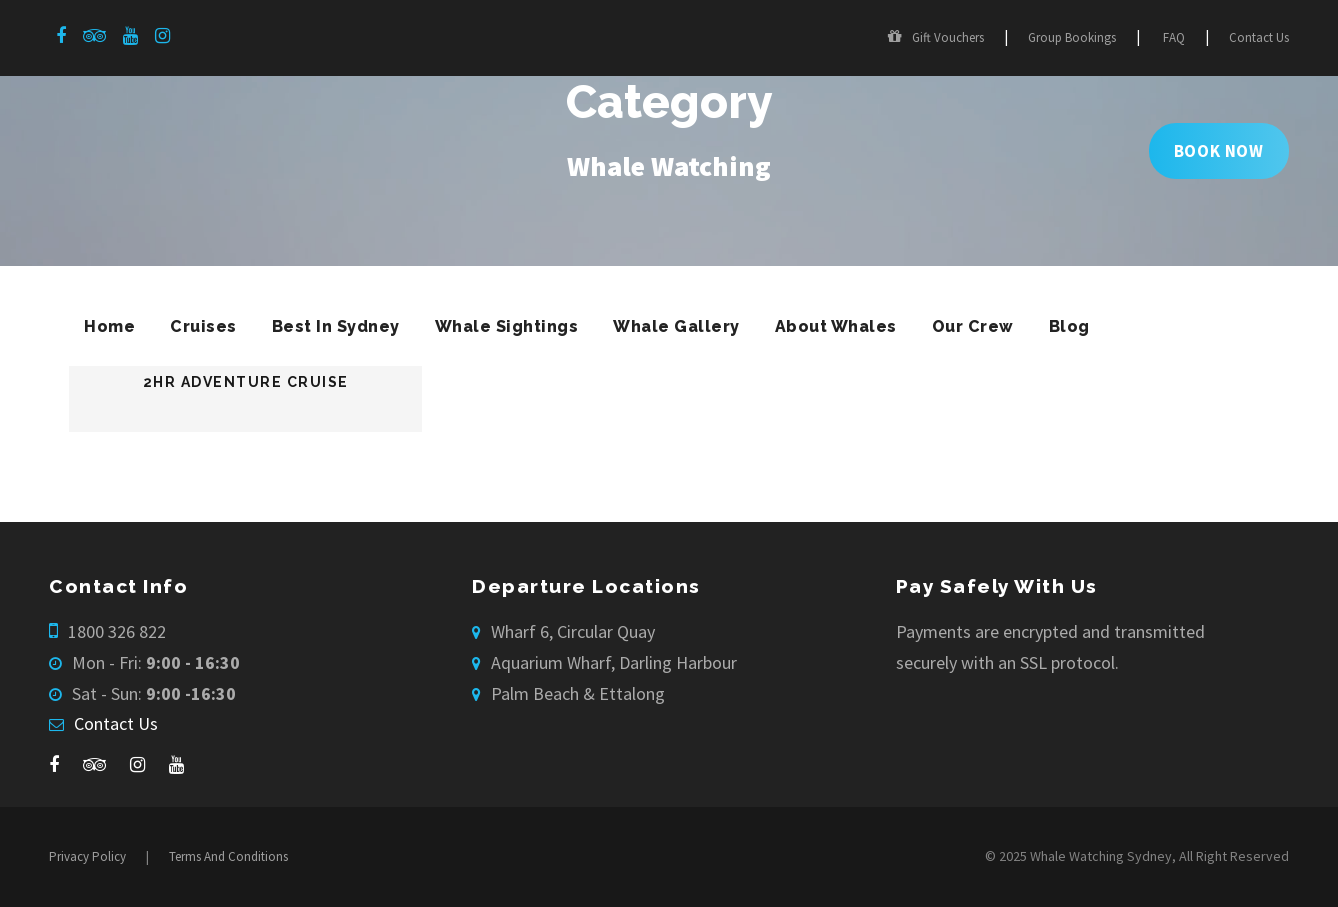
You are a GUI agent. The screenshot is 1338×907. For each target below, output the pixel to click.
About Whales (836, 326)
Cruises (203, 326)
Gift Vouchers (936, 37)
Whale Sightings (507, 326)
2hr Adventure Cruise (246, 382)
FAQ (1174, 37)
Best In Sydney (336, 326)
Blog (1069, 326)
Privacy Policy (87, 856)
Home (109, 326)
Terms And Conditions (228, 856)
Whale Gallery (676, 326)
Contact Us (1259, 37)
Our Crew (973, 326)
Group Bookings (1072, 37)
